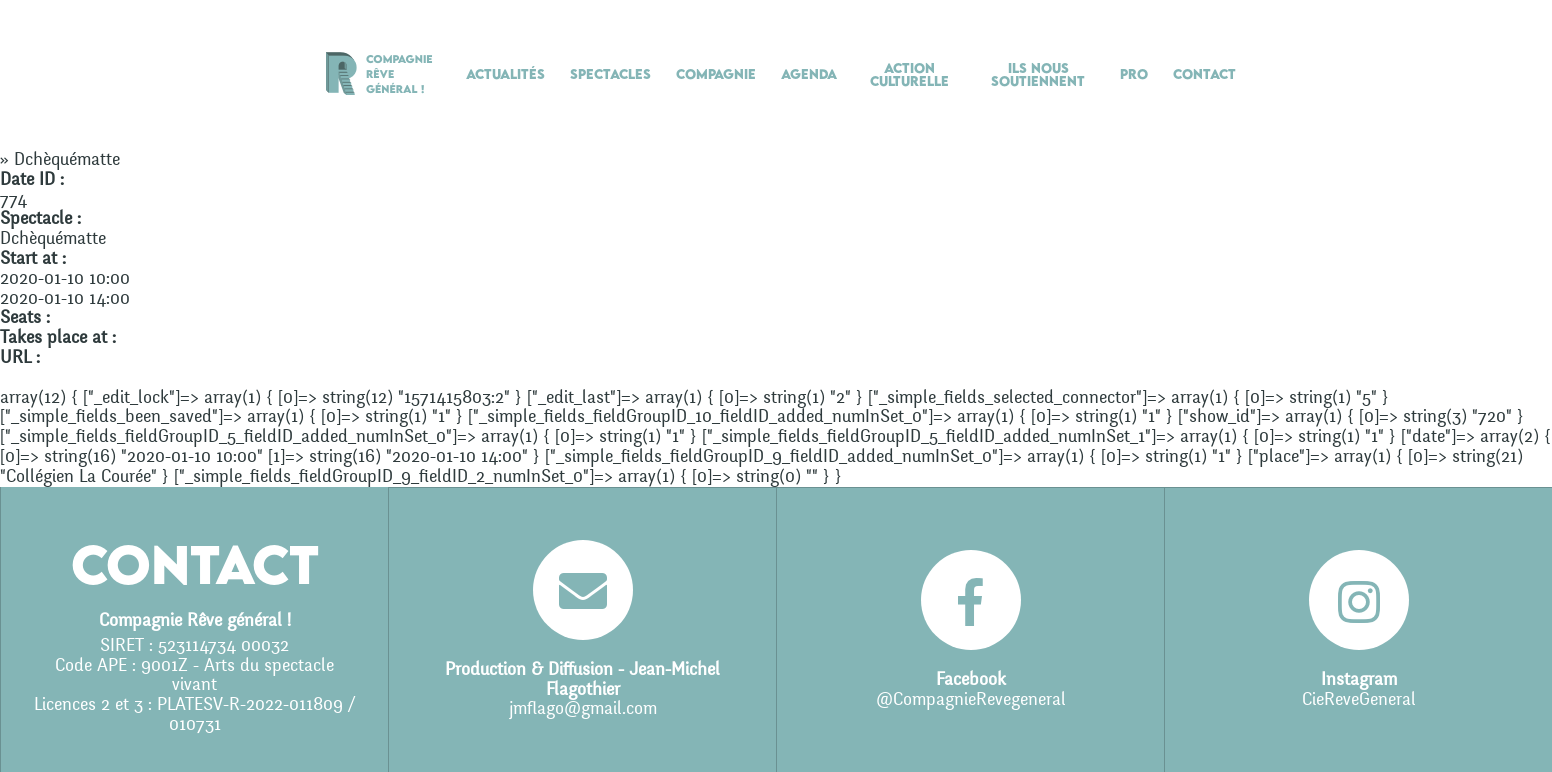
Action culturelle (909, 74)
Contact (1204, 74)
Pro (1134, 74)
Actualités (505, 74)
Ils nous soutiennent (1038, 74)
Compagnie (716, 74)
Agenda (809, 74)
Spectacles (610, 74)
